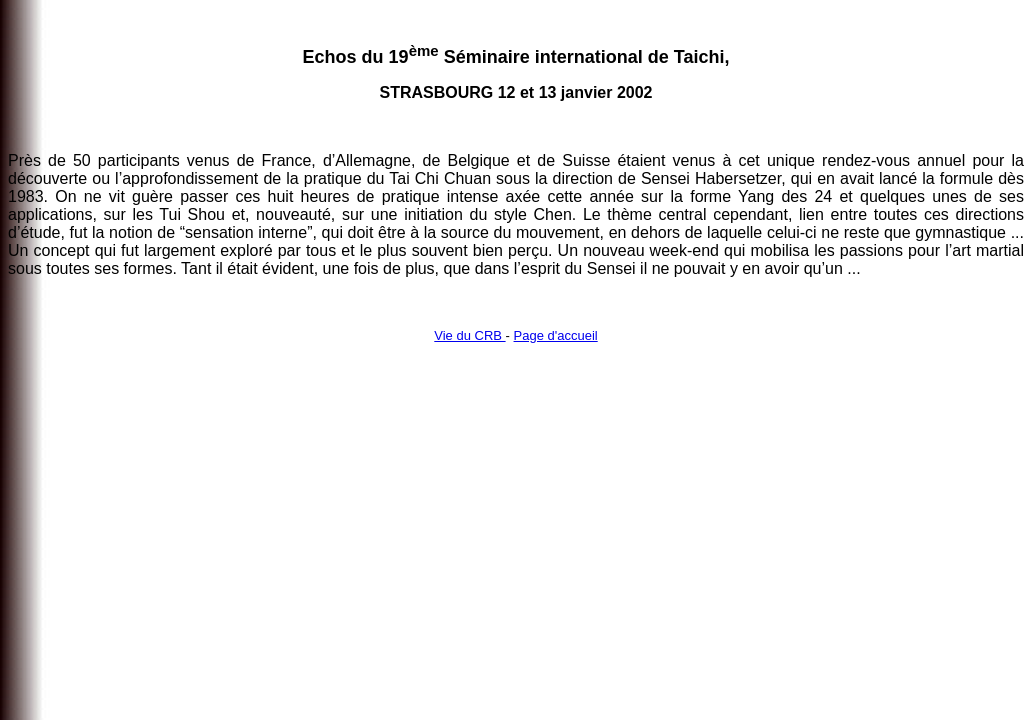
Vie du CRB (469, 335)
